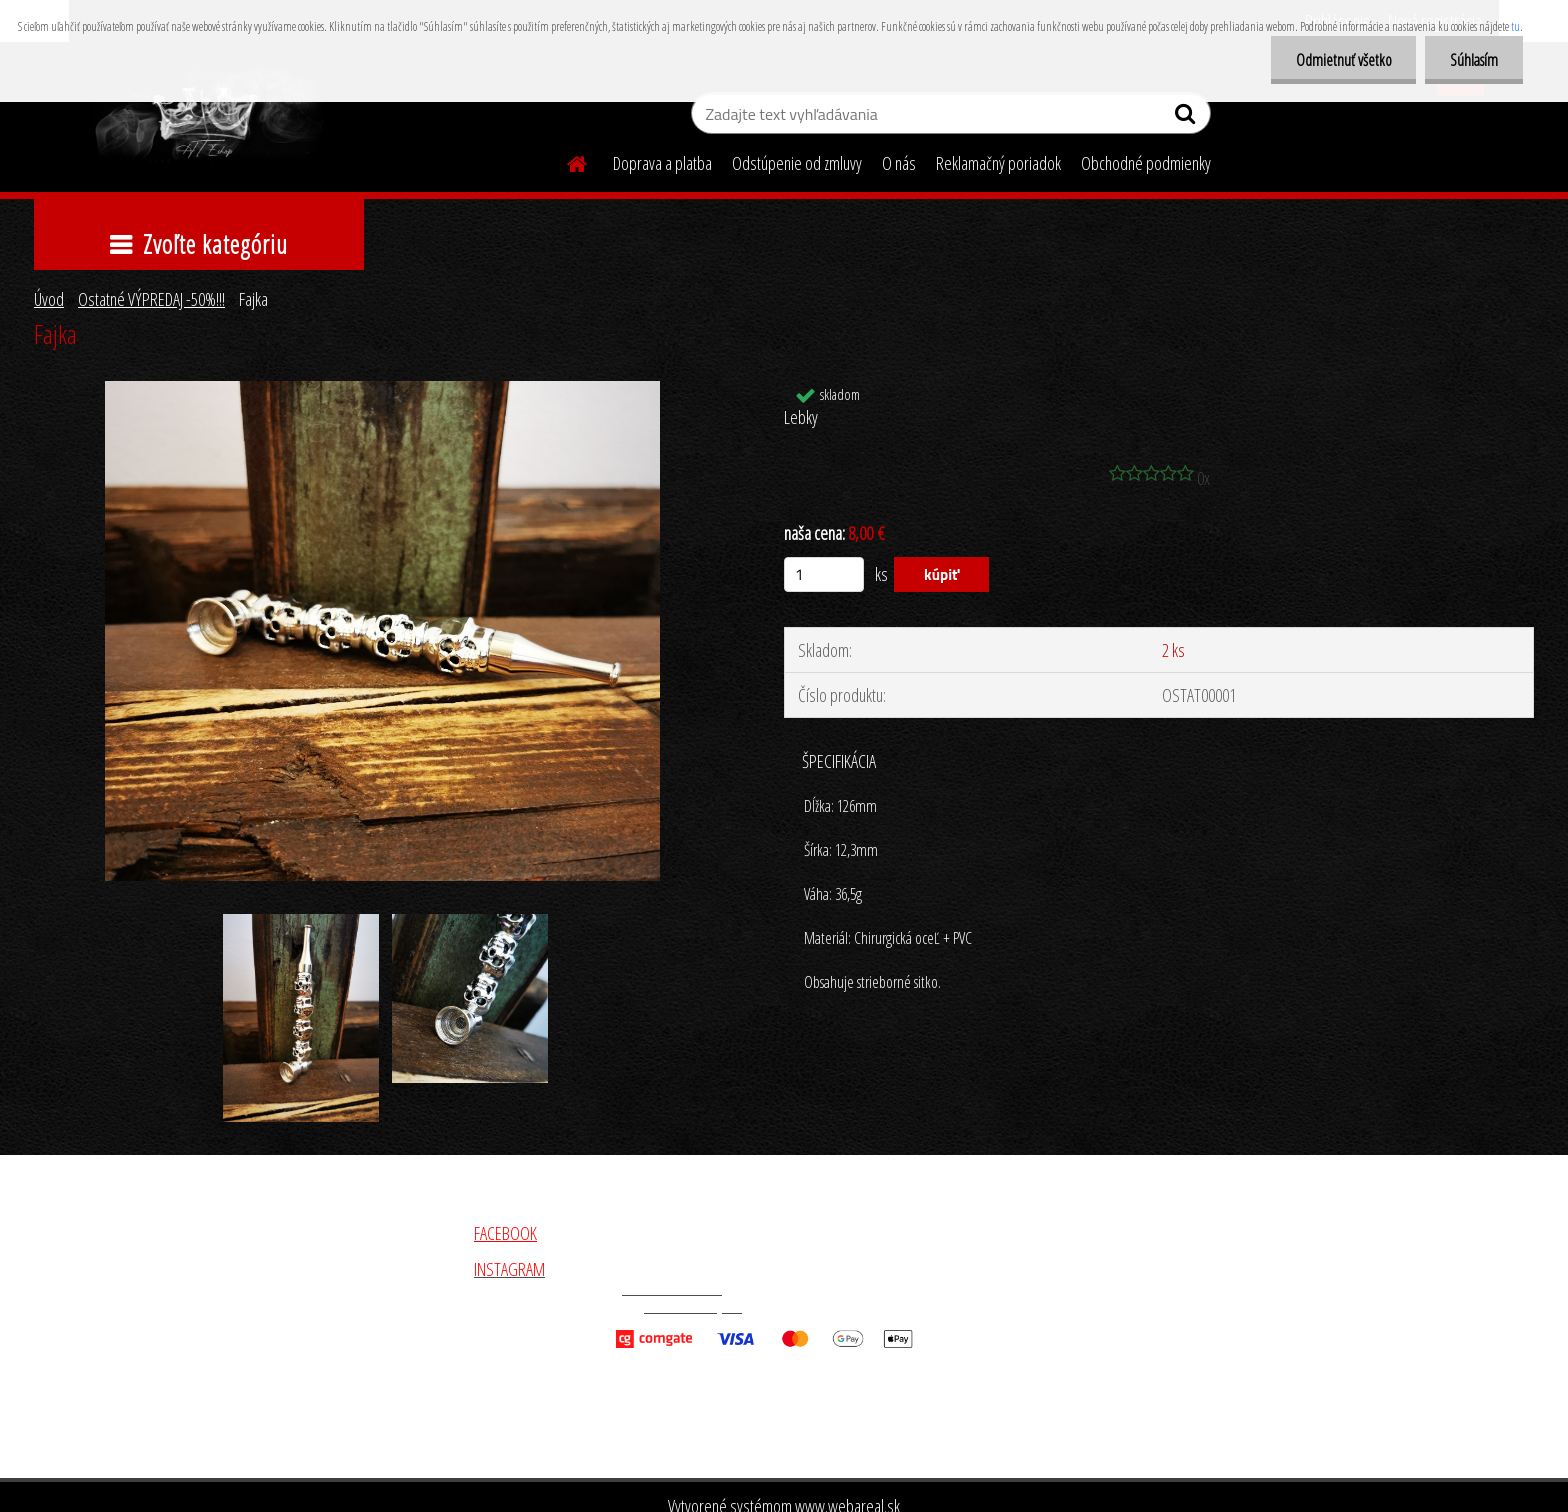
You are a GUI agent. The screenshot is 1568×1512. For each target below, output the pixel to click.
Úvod (49, 299)
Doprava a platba (662, 163)
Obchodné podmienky (1146, 163)
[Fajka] (382, 390)
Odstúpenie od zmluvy (797, 163)
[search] (1187, 118)
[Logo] (206, 116)
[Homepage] (565, 161)
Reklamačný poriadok (998, 163)
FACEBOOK (505, 1233)
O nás (899, 163)
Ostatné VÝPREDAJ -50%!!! (151, 299)
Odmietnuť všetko (1343, 60)
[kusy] (824, 574)
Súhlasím (1474, 60)
